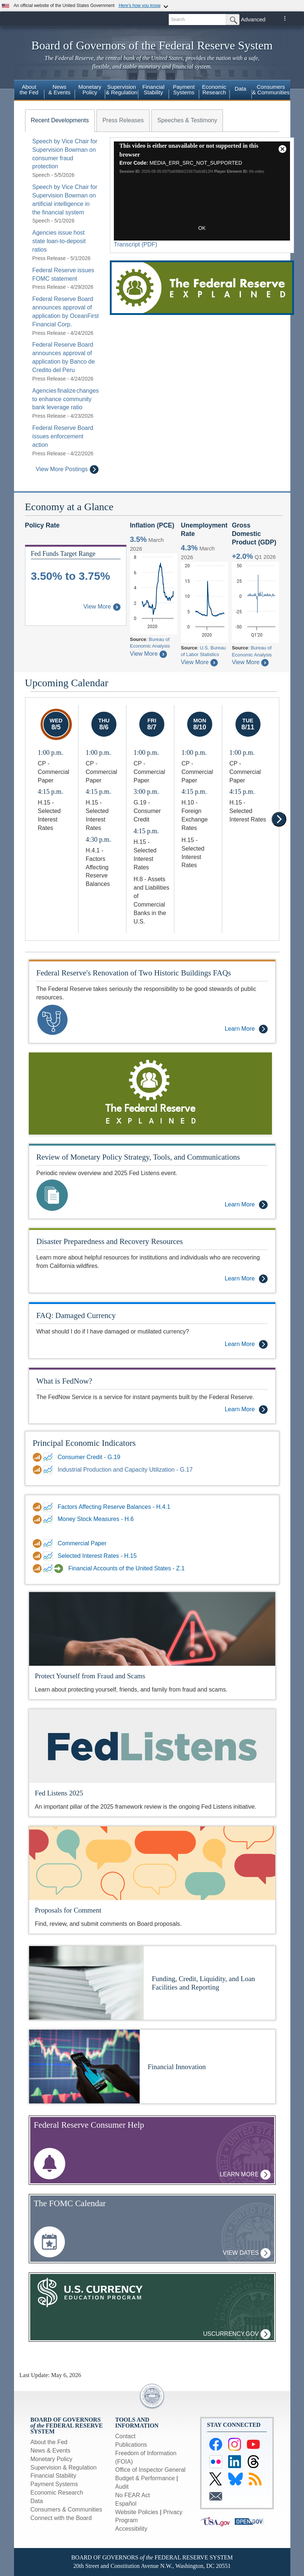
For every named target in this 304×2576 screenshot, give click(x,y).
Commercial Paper (82, 1543)
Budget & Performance (145, 2478)
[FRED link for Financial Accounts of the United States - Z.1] (48, 1568)
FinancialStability (153, 89)
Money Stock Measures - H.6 (96, 1519)
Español (126, 2503)
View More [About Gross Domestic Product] (250, 662)
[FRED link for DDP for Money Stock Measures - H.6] (48, 1519)
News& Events (59, 89)
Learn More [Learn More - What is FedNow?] (246, 1409)
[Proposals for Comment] (152, 1863)
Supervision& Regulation (121, 89)
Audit (122, 2487)
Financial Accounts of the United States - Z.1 (127, 1568)
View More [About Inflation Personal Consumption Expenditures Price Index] (148, 654)
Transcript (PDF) (135, 244)
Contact (125, 2436)
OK (202, 228)
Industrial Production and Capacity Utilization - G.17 (125, 1469)
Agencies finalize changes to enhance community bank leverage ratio (65, 399)
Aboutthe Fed (29, 89)
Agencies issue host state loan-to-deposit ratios (59, 241)
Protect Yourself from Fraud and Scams (90, 1676)
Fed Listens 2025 (59, 1793)
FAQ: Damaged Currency (76, 1315)
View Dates (246, 2253)
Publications (131, 2445)
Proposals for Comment (68, 1910)
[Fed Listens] (152, 1745)
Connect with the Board (61, 2518)
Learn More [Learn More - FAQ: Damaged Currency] (246, 1344)
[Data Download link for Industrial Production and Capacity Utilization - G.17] (38, 1469)
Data (241, 88)
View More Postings (67, 469)
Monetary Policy (52, 2459)
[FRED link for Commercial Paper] (48, 1543)
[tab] (60, 120)
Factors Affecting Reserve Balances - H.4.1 (114, 1507)
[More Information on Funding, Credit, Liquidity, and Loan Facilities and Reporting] (86, 1982)
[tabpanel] (62, 305)
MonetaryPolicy (89, 89)
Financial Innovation (177, 2067)
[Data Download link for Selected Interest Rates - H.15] (38, 1556)
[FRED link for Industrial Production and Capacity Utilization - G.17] (48, 1469)
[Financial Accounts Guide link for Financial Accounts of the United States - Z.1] (59, 1568)
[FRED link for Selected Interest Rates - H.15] (48, 1556)
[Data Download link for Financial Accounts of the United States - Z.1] (38, 1568)
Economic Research (57, 2492)
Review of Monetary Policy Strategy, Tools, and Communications (138, 1157)
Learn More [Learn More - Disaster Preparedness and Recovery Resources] (246, 1278)
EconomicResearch (214, 89)
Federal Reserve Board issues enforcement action (62, 436)
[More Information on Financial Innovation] (84, 2066)
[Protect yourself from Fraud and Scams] (152, 1628)
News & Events (50, 2450)
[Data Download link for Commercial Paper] (38, 1543)
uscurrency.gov (236, 2334)
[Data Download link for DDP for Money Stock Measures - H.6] (38, 1519)
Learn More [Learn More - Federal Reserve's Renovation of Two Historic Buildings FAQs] (246, 1029)
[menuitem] (29, 90)
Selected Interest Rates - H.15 (97, 1556)
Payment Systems (54, 2484)
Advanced (253, 19)
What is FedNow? (64, 1381)
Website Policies (136, 2512)
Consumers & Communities (271, 89)
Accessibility (131, 2529)
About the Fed (49, 2442)
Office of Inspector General (150, 2470)
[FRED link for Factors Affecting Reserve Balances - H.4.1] (48, 1507)
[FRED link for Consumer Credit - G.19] (48, 1457)
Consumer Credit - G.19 (89, 1457)
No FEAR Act (132, 2495)
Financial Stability (54, 2475)
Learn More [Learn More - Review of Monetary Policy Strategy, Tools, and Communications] (246, 1204)
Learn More (245, 2175)
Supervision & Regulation (64, 2467)
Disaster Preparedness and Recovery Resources (109, 1241)
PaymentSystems (184, 89)
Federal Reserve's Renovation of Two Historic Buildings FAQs (133, 972)
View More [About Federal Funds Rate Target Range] (101, 606)
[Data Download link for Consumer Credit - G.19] (38, 1457)
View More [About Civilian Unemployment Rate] (199, 662)
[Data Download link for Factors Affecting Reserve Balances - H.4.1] (38, 1507)
